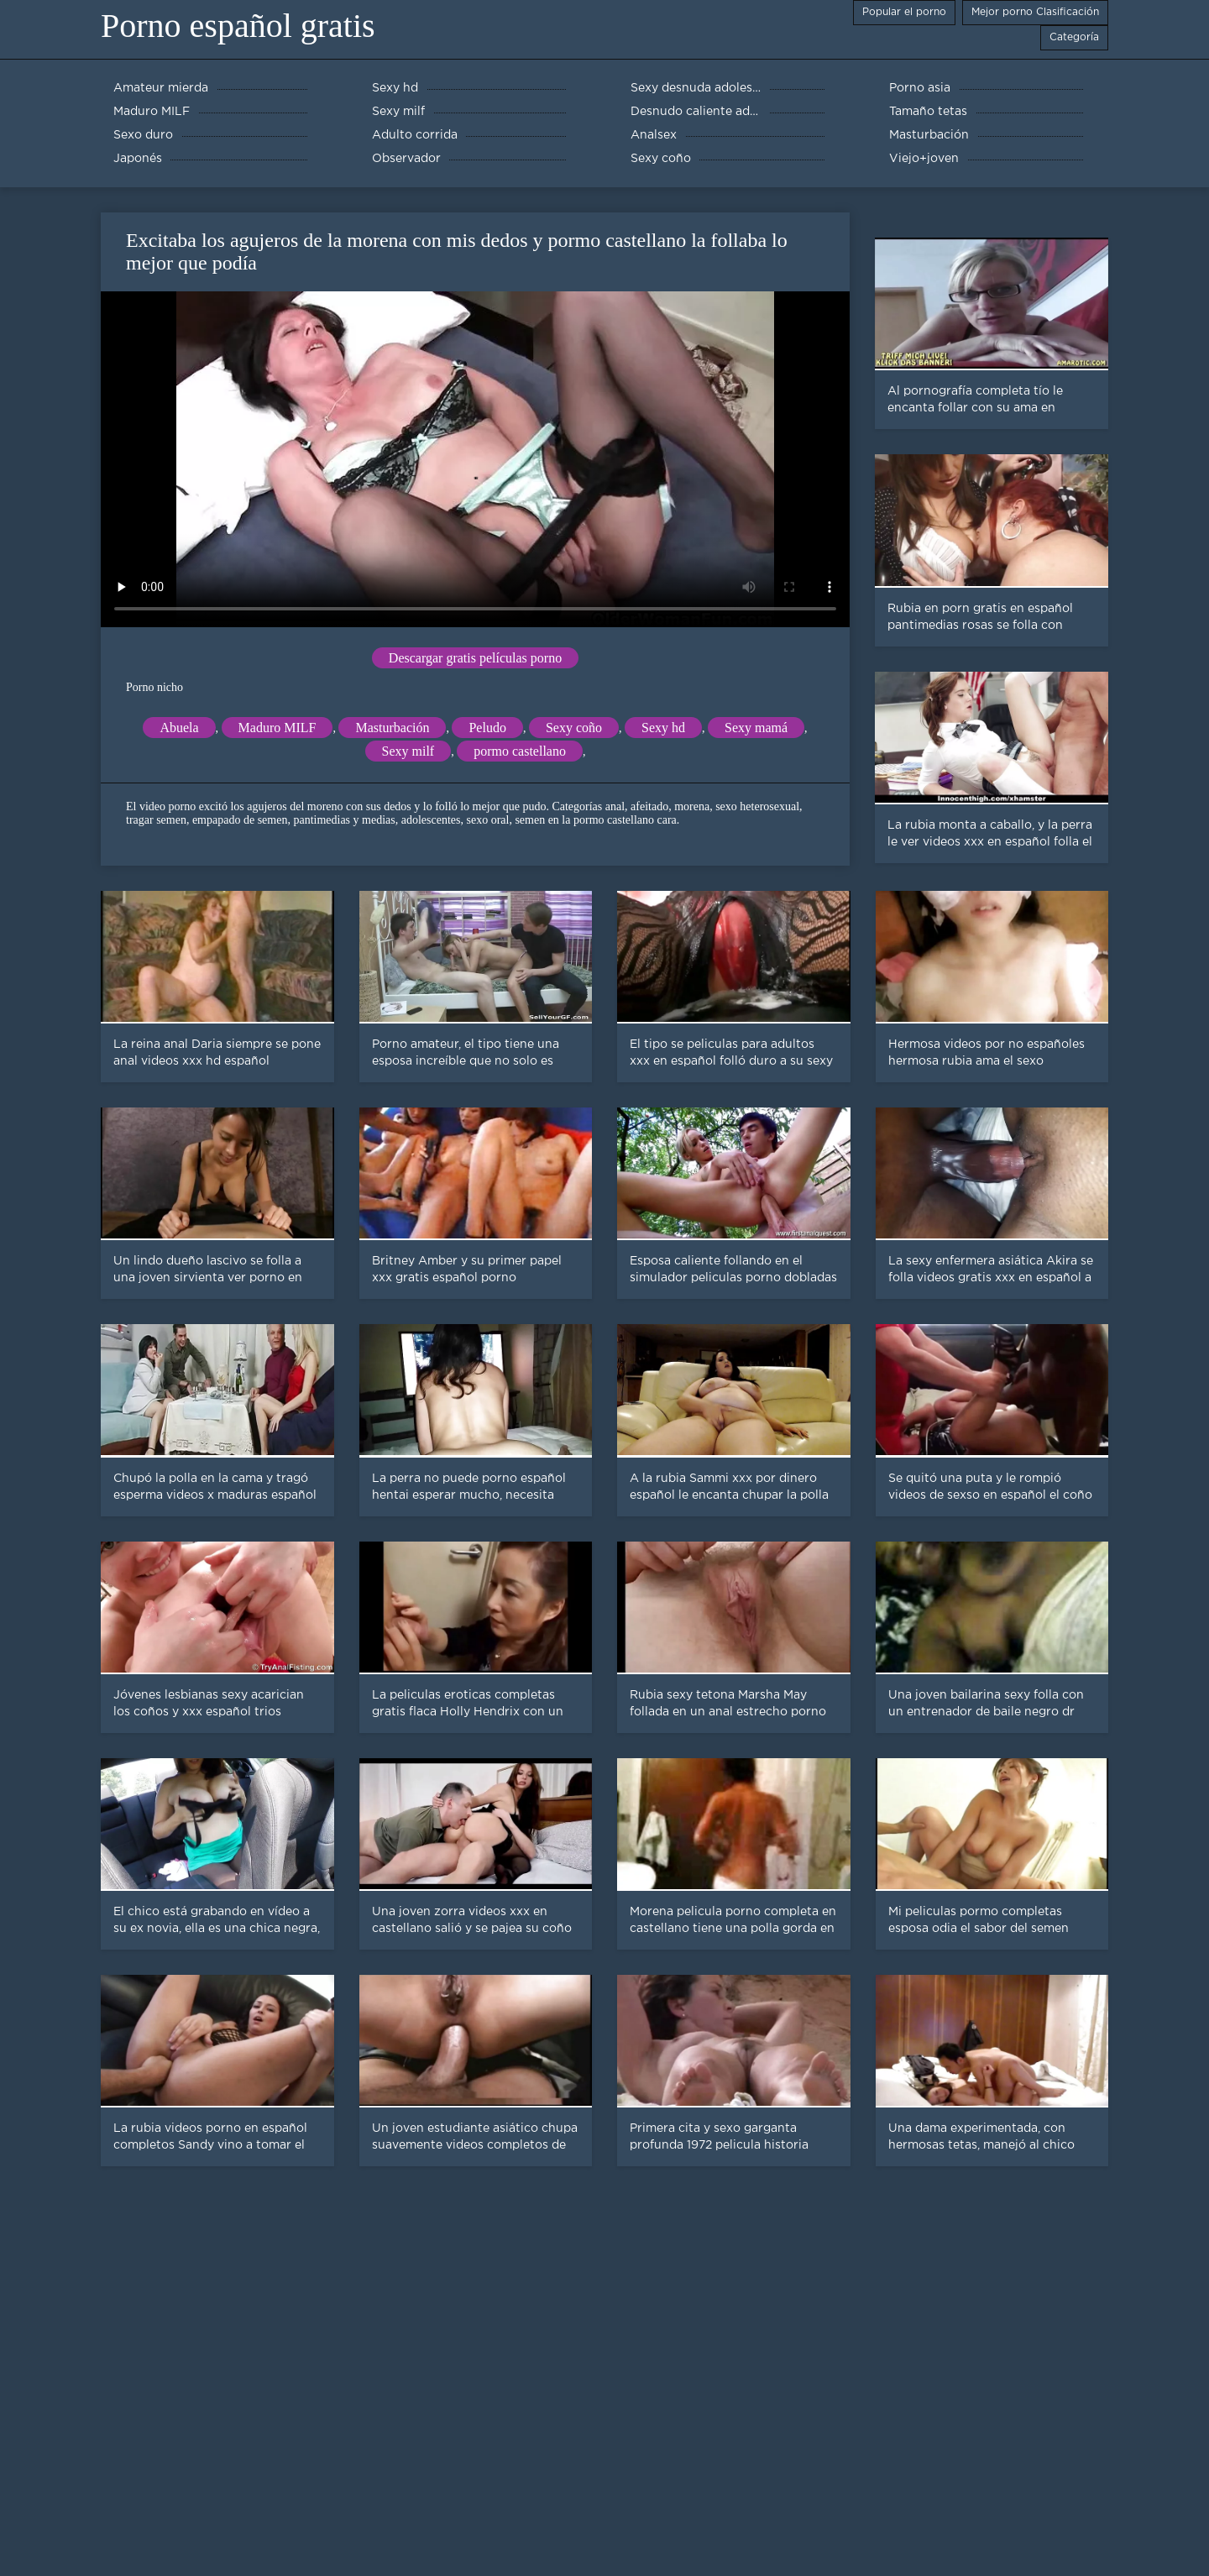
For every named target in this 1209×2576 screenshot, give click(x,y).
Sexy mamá (756, 727)
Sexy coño (574, 727)
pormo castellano (520, 751)
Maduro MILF (277, 727)
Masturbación (392, 727)
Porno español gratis (238, 26)
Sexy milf (408, 751)
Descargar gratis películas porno (475, 658)
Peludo (486, 727)
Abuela (179, 727)
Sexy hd (663, 727)
